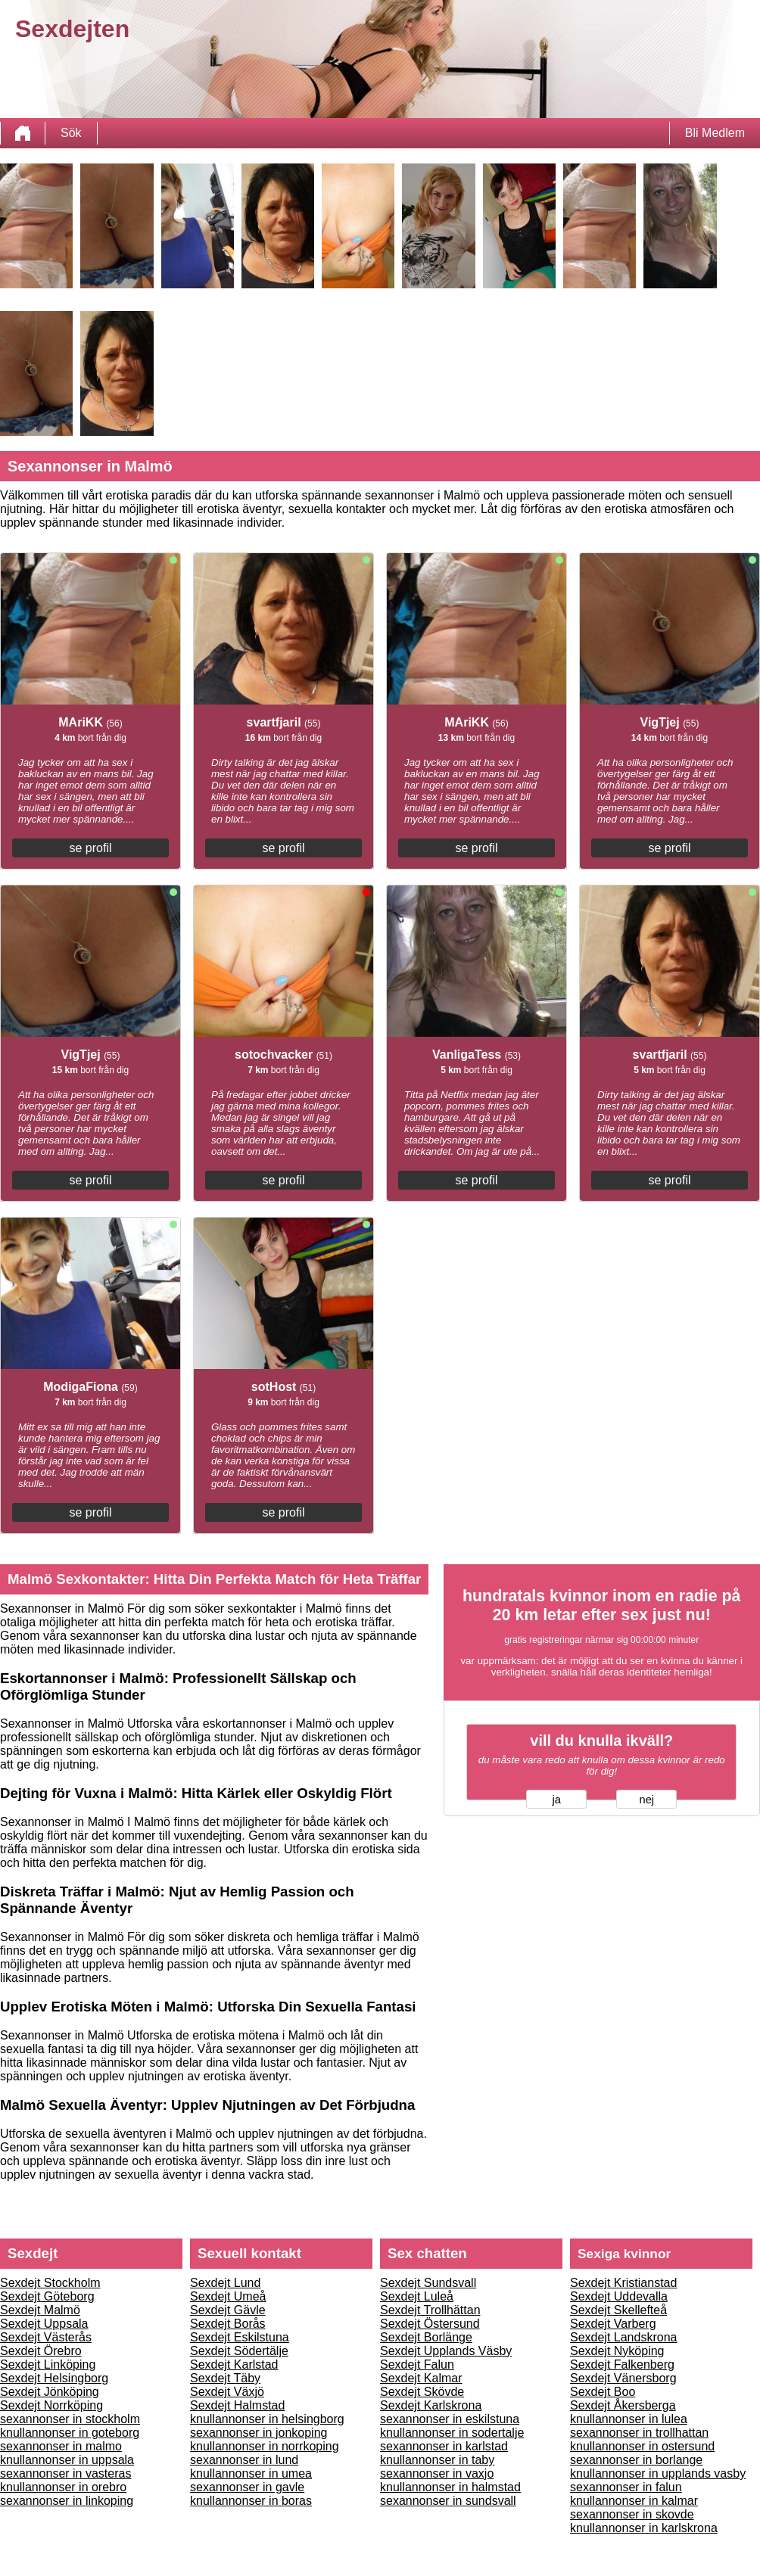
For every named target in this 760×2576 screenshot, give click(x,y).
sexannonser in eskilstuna (449, 2419)
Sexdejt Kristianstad (623, 2282)
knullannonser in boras (251, 2500)
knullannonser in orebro (63, 2487)
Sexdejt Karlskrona (430, 2405)
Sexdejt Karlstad (234, 2364)
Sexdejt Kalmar (421, 2378)
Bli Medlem (715, 132)
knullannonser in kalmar (634, 2500)
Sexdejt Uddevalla (619, 2296)
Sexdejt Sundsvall (428, 2282)
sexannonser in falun (626, 2487)
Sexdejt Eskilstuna (239, 2337)
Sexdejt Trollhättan (430, 2310)
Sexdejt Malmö (40, 2310)
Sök (71, 132)
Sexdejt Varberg (613, 2323)
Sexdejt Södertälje (239, 2350)
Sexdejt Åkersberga (623, 2405)
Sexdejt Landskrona (623, 2337)
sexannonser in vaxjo (437, 2473)
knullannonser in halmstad (450, 2487)
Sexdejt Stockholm (50, 2282)
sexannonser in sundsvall (448, 2500)
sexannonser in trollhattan (639, 2432)
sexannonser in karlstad (444, 2446)
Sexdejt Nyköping (617, 2350)
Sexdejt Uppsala (44, 2323)
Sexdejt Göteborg (47, 2296)
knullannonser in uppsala (67, 2459)
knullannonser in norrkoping (264, 2446)
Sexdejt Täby (225, 2378)
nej (647, 1800)
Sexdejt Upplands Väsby (446, 2350)
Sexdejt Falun (417, 2364)
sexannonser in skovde (632, 2514)
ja (557, 1800)
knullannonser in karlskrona (644, 2528)
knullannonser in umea (251, 2473)
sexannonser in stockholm (70, 2419)
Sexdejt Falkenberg (622, 2364)
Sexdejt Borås (228, 2323)
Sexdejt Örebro (41, 2350)
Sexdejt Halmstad (237, 2405)
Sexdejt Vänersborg (623, 2378)
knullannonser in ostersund (642, 2446)
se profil (90, 848)
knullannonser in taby (437, 2459)
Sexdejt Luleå (416, 2296)
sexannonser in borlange (636, 2459)
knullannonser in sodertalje (452, 2432)
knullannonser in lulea (628, 2419)
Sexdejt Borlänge (426, 2337)
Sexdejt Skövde (422, 2391)
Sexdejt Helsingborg (54, 2378)
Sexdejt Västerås (46, 2337)
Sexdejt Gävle (228, 2310)
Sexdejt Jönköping (49, 2391)
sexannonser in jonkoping (258, 2432)
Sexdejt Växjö (227, 2391)
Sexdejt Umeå (228, 2296)
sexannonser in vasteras (65, 2473)
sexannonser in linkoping (66, 2500)
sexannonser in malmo (61, 2446)
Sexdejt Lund (225, 2282)
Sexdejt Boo (602, 2391)
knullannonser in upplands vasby (658, 2473)
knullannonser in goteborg (69, 2432)
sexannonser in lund (244, 2459)
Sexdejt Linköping (47, 2364)
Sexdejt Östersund (430, 2323)
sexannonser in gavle (247, 2487)
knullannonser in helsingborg (267, 2419)
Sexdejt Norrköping (51, 2405)
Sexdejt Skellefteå (618, 2310)
